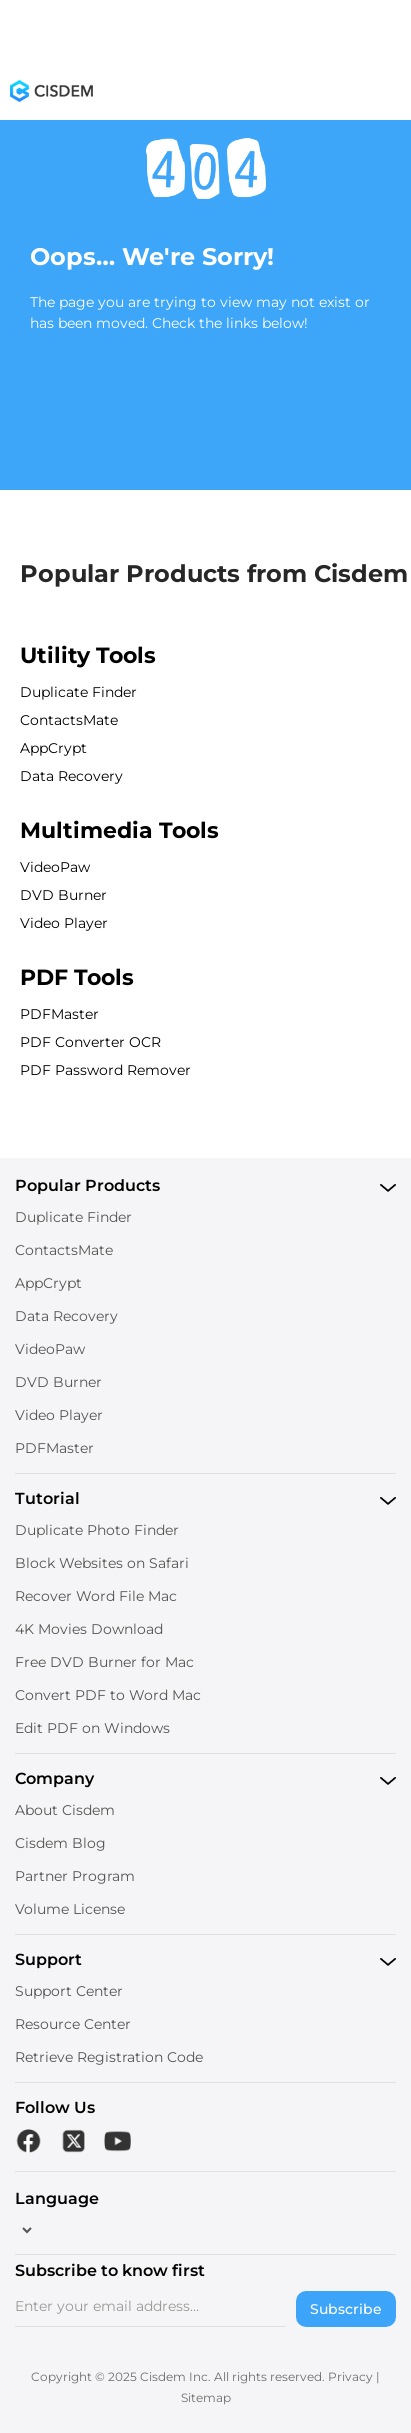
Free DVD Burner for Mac (104, 1662)
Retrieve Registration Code (109, 2057)
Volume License (70, 1909)
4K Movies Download (89, 1629)
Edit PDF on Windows (92, 1728)
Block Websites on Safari (102, 1563)
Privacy (350, 2376)
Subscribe (346, 2309)
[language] (25, 2230)
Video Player (64, 923)
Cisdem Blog (60, 1843)
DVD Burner (63, 895)
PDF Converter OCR (90, 1042)
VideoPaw (55, 867)
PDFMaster (59, 1014)
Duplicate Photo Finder (97, 1530)
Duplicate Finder (78, 692)
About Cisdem (65, 1810)
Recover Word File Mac (96, 1596)
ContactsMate (69, 720)
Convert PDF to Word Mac (108, 1695)
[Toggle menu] (389, 95)
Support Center (69, 1991)
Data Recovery (71, 776)
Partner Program (75, 1876)
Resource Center (73, 2024)
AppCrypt (53, 748)
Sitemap (206, 2397)
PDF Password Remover (105, 1070)
